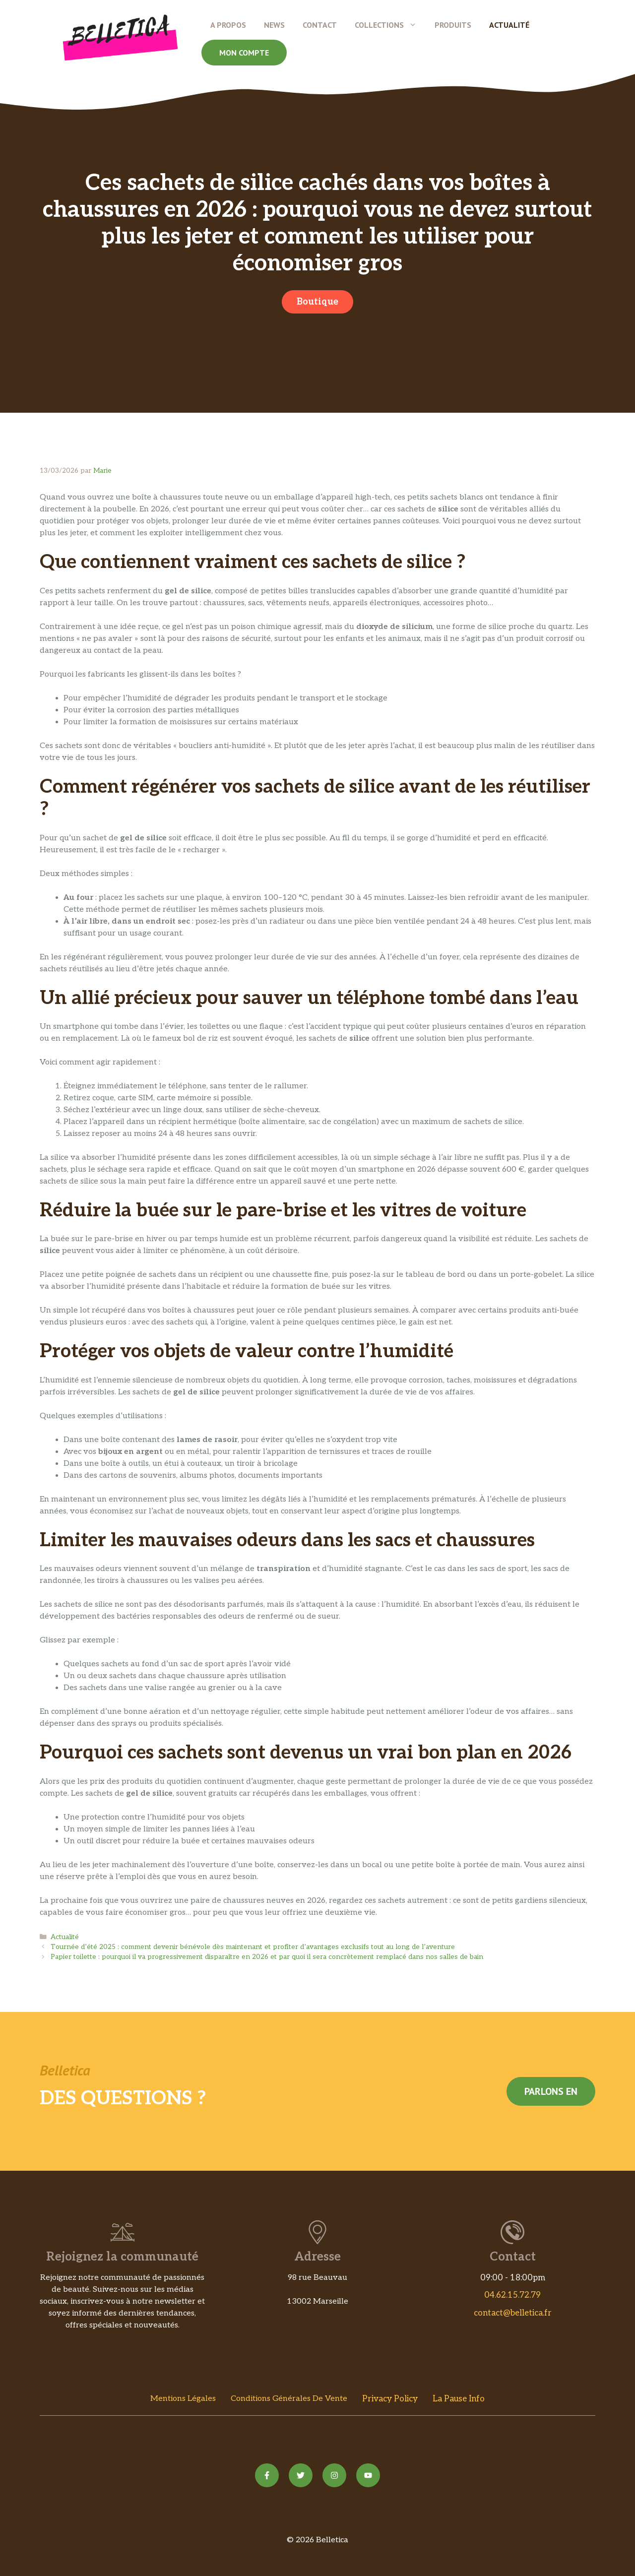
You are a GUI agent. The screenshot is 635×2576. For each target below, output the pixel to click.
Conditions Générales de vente (289, 2398)
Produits (453, 25)
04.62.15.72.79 (512, 2295)
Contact (320, 25)
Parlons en (550, 2091)
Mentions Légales (183, 2398)
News (274, 25)
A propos (228, 25)
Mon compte (244, 53)
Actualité (509, 25)
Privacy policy (390, 2399)
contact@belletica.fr (513, 2313)
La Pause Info (459, 2399)
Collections (390, 25)
